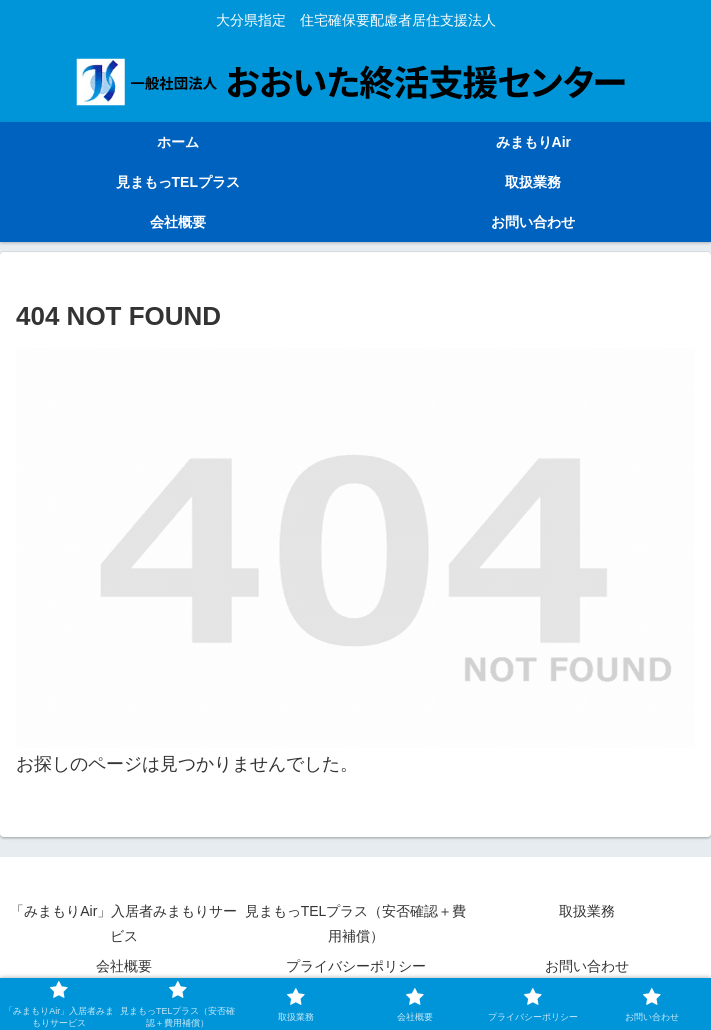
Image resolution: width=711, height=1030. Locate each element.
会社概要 (124, 966)
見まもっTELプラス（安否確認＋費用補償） (356, 923)
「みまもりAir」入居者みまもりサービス (123, 923)
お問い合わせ (587, 966)
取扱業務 (587, 911)
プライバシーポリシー (356, 966)
